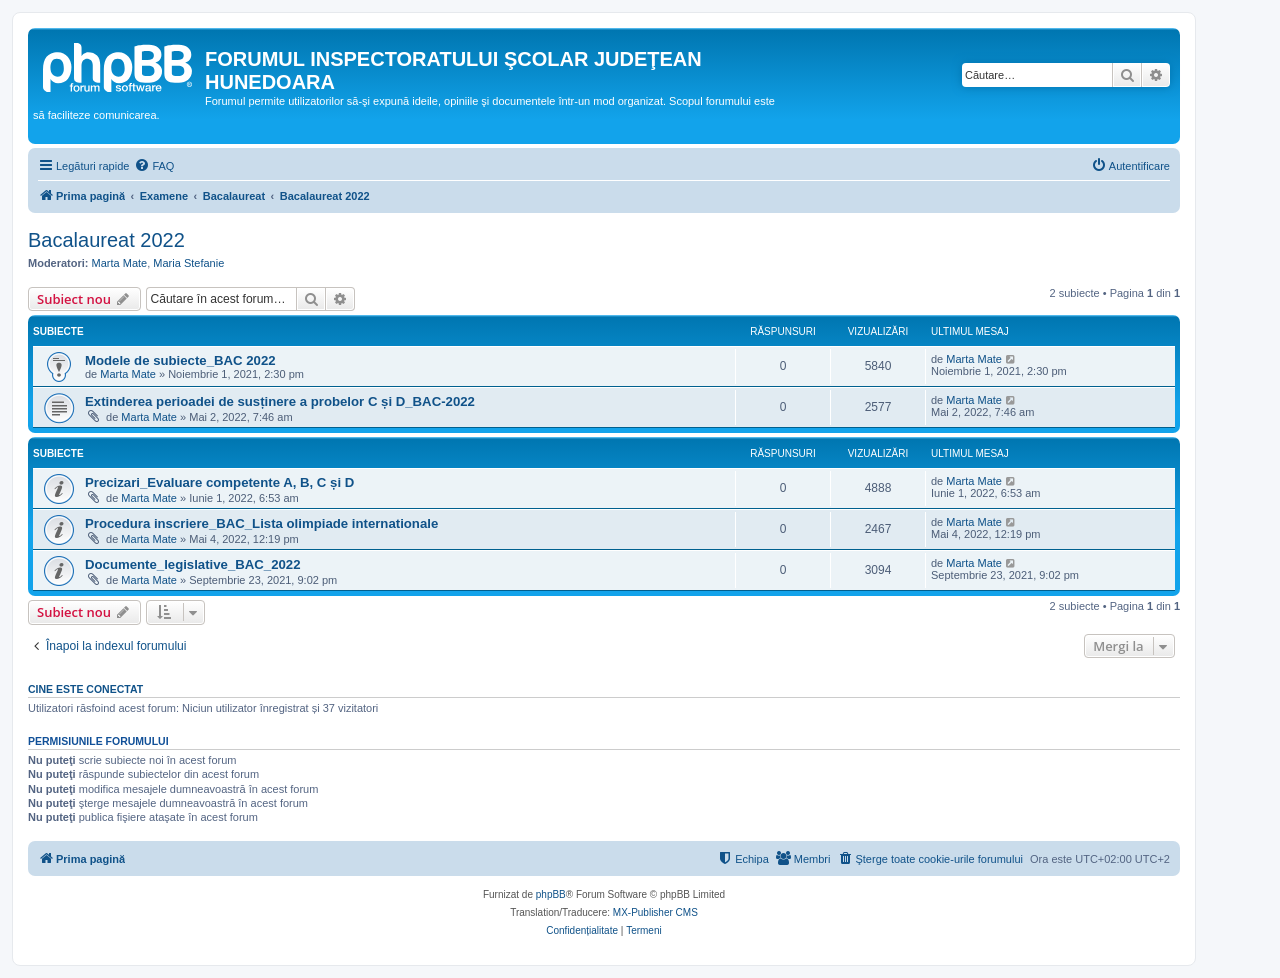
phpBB (551, 894)
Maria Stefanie (188, 263)
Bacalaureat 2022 (106, 240)
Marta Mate (120, 263)
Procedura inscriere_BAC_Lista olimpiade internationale (261, 523)
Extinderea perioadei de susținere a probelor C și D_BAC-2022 (280, 401)
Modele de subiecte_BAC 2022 (180, 360)
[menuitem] (154, 166)
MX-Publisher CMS (655, 912)
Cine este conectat (85, 689)
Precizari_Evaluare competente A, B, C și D (219, 482)
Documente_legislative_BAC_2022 (193, 564)
